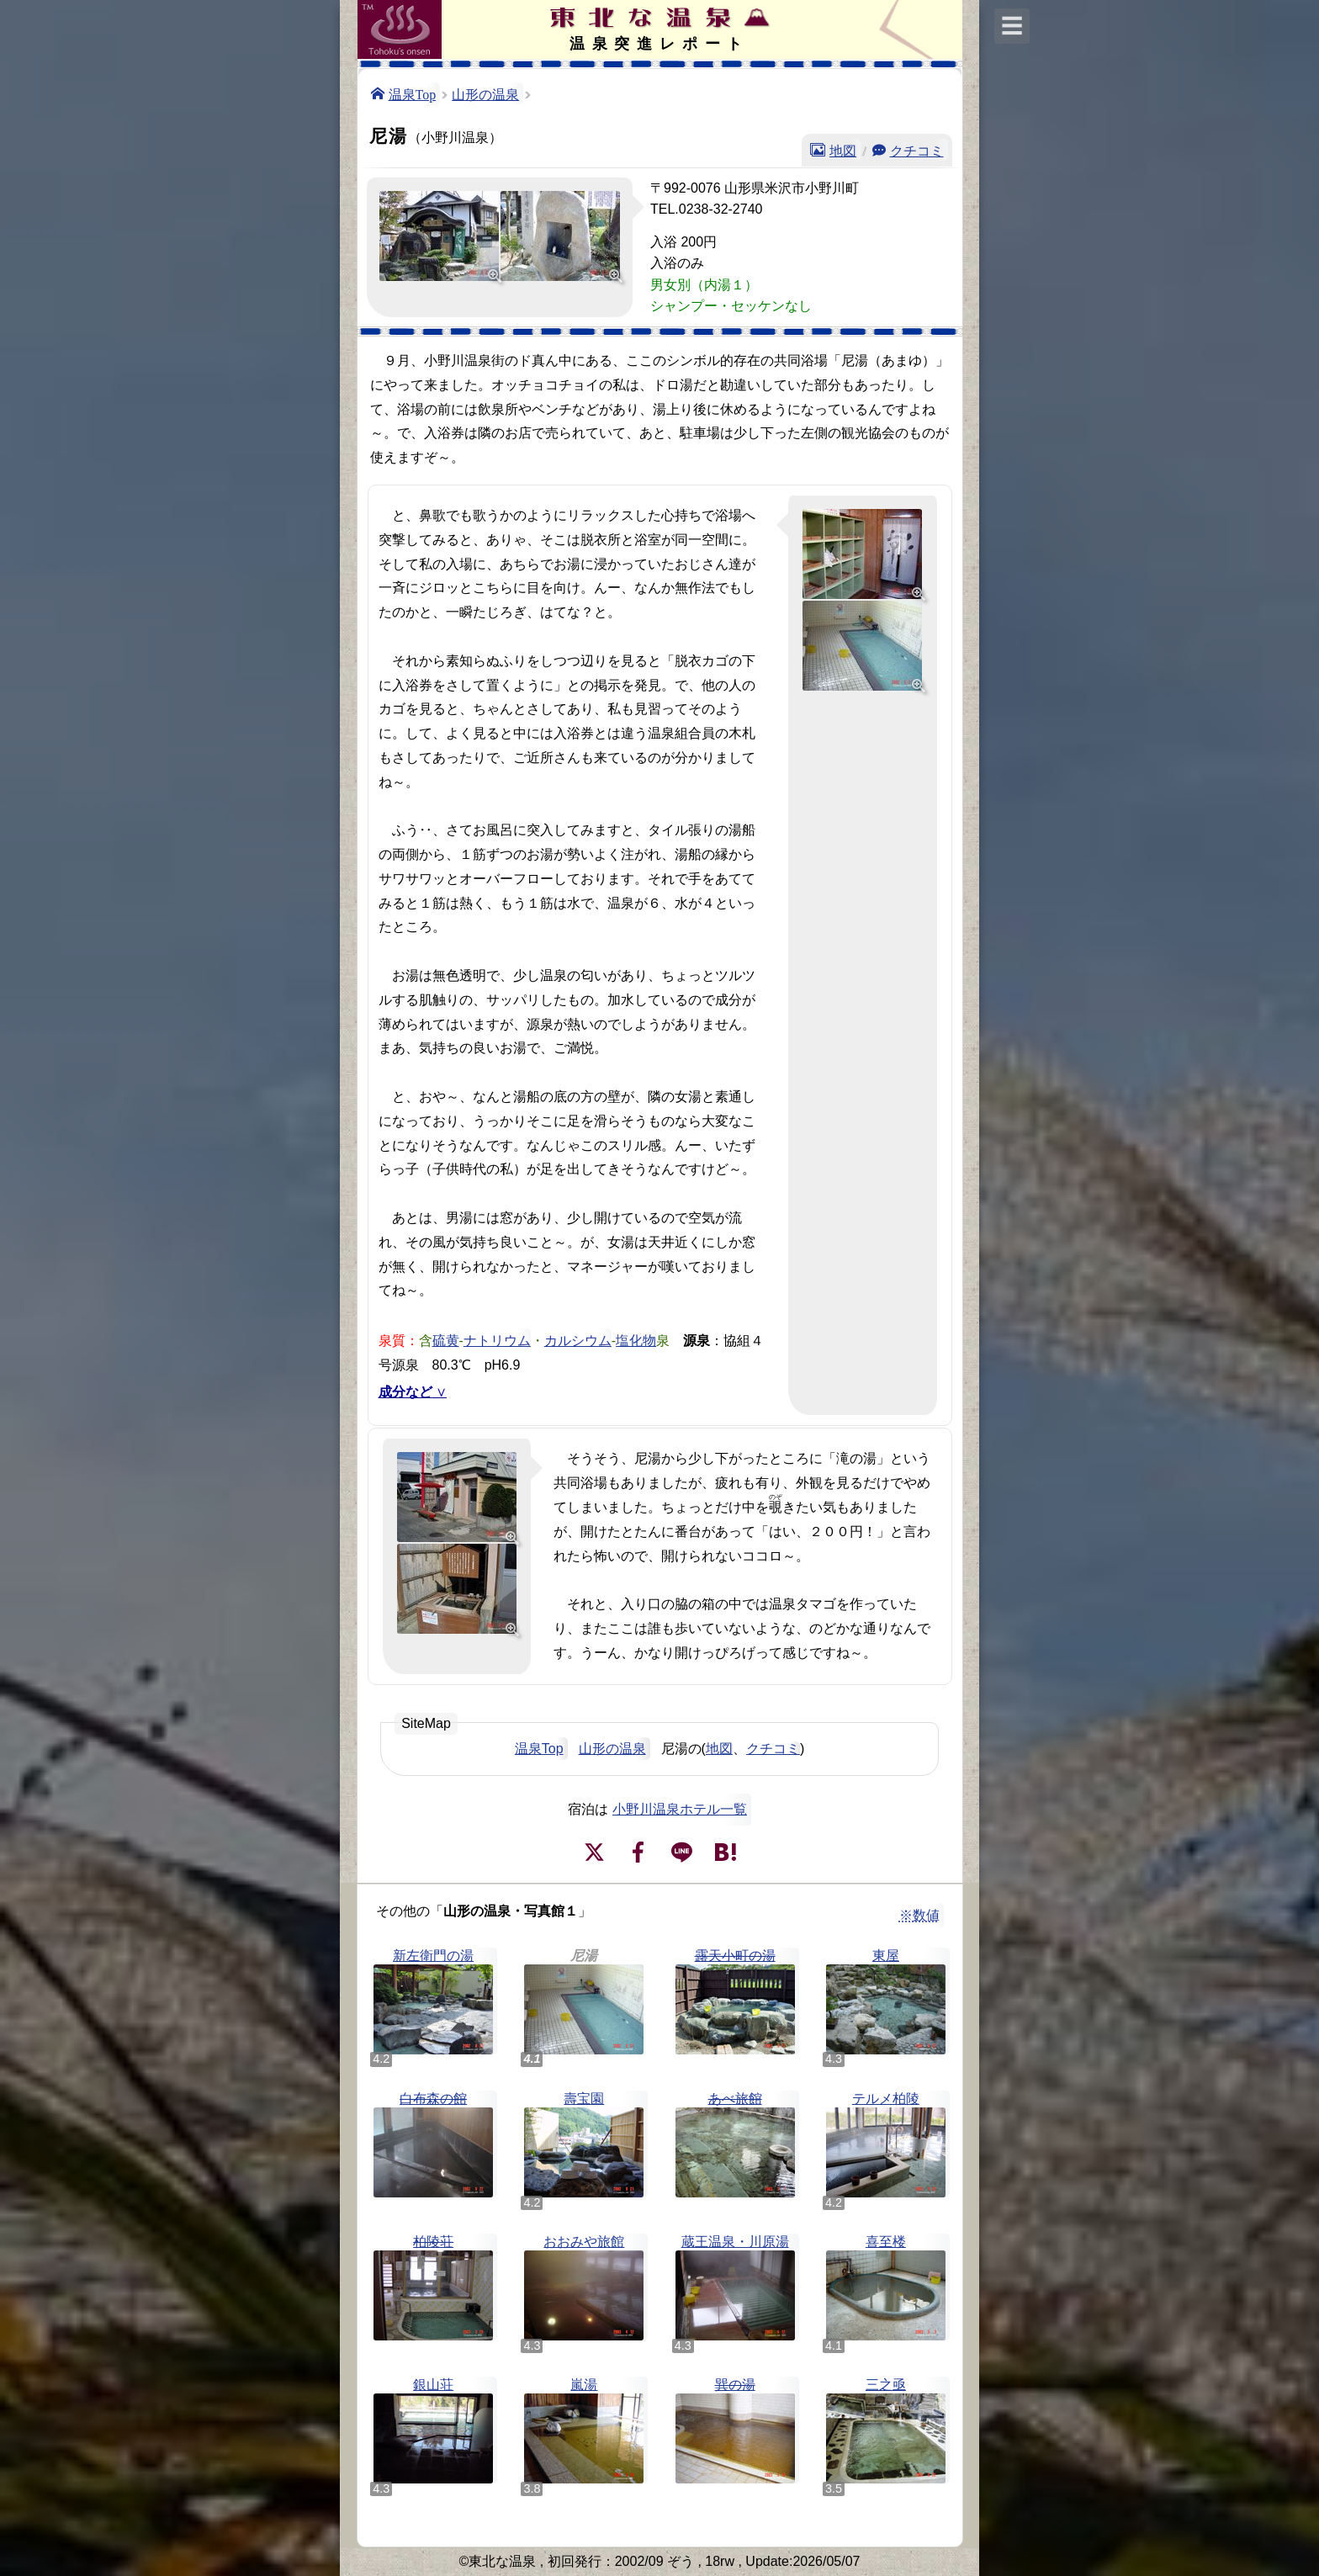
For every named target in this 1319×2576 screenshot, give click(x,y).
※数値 (919, 1915)
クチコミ (917, 149)
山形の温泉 (485, 93)
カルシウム (578, 1339)
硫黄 (445, 1339)
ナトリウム (497, 1339)
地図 (842, 149)
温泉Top (413, 93)
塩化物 (636, 1339)
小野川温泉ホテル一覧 (679, 1809)
